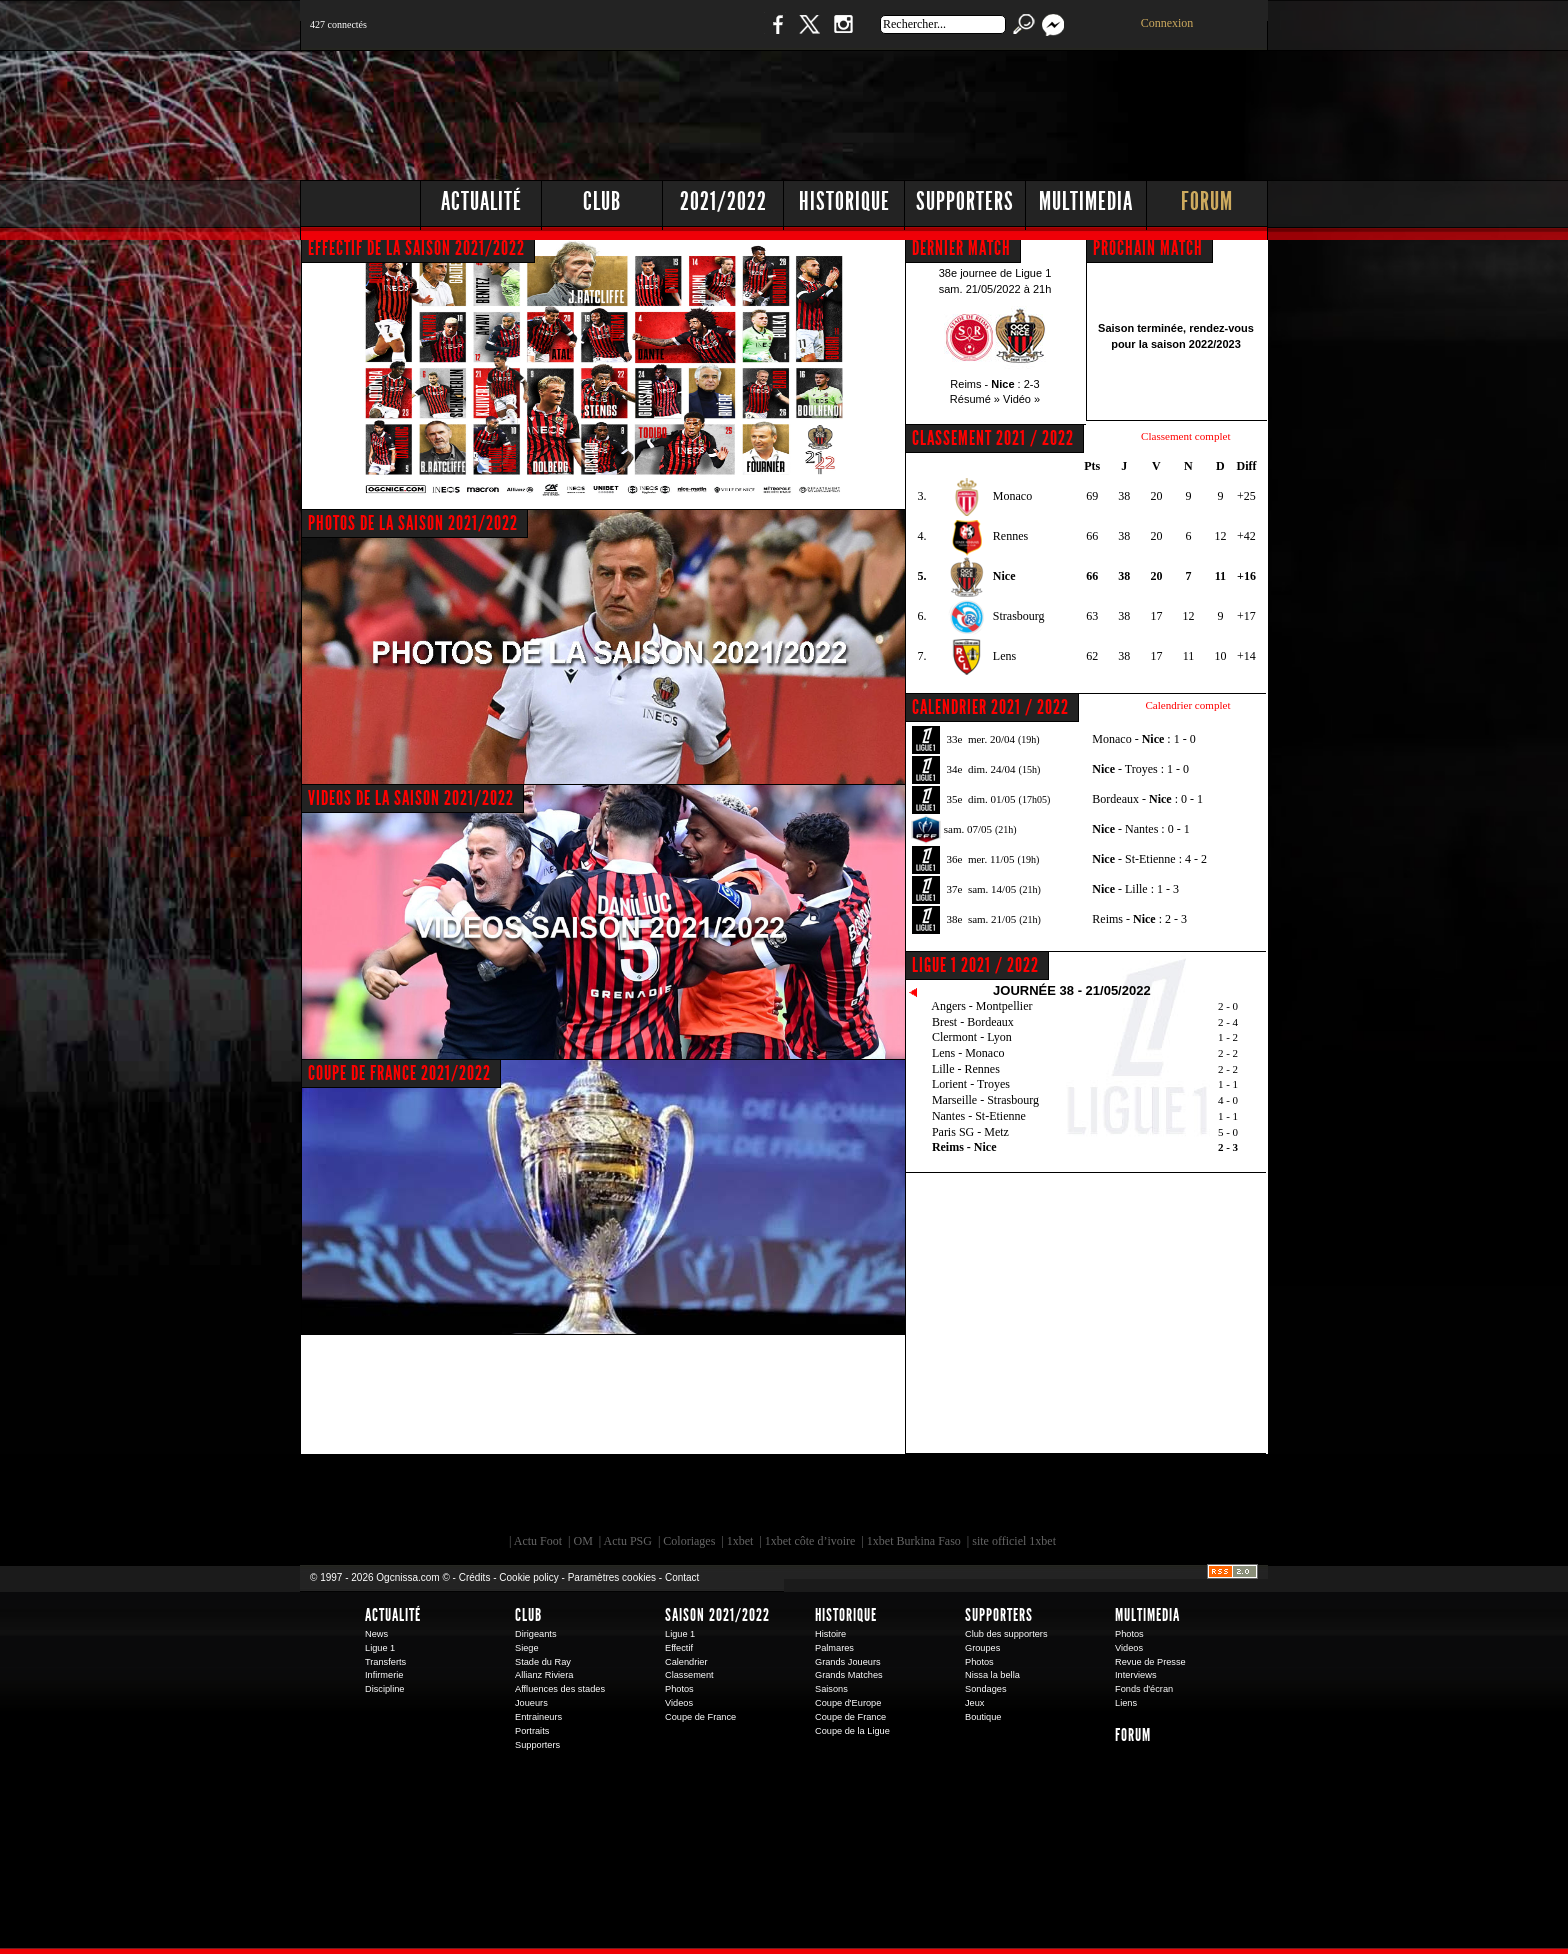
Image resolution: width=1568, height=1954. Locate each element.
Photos (679, 1689)
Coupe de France (700, 1717)
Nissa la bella (992, 1675)
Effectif (679, 1648)
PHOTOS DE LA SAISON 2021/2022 (413, 523)
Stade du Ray (543, 1662)
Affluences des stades (560, 1689)
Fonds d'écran (1144, 1689)
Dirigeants (536, 1634)
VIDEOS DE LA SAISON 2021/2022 (411, 798)
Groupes (982, 1648)
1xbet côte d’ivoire (810, 1541)
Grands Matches (849, 1675)
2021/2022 (723, 201)
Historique (844, 201)
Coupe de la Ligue (852, 1731)
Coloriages (689, 1541)
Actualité (481, 201)
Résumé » (975, 399)
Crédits (475, 1577)
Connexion (1167, 23)
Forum (1207, 201)
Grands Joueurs (848, 1662)
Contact (682, 1577)
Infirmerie (384, 1675)
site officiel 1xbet (1014, 1541)
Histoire (830, 1634)
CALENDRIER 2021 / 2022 (990, 707)
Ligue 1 (380, 1648)
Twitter (809, 34)
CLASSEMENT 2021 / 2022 (993, 438)
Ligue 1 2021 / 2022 (975, 965)
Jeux (974, 1703)
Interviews (1136, 1675)
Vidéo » (1021, 399)
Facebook (775, 34)
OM (582, 1541)
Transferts (385, 1662)
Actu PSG (628, 1541)
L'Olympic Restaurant (794, 1499)
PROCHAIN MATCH (1148, 248)
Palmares (834, 1648)
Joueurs (531, 1703)
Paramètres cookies (612, 1577)
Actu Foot (538, 1541)
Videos (679, 1703)
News (376, 1634)
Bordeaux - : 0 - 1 (1147, 799)
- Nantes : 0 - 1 (1140, 829)
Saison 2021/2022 (717, 1615)
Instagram (843, 34)
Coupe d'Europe (848, 1703)
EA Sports (529, 1499)
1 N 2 (634, 34)
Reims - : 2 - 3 (1139, 919)
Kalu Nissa (1063, 1499)
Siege (527, 1648)
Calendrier (686, 1662)
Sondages (986, 1689)
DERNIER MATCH (961, 248)
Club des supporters (1006, 1634)
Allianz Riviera (544, 1675)
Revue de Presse (1150, 1662)
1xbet (740, 1541)
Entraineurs (538, 1717)
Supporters (965, 201)
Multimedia (1086, 201)
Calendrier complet (1187, 705)
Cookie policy (528, 1577)
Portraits (532, 1731)
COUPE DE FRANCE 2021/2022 (399, 1073)
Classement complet (1185, 436)
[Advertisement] (905, 110)
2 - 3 (1228, 1147)
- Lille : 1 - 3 (1135, 889)
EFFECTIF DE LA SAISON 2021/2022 (416, 248)
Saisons (831, 1689)
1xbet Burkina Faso (914, 1541)
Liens (1126, 1703)
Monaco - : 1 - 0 (1143, 739)
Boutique (712, 34)
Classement (689, 1675)
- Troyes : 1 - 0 (1140, 769)
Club (602, 201)
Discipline (384, 1689)
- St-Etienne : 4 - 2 (1149, 859)
